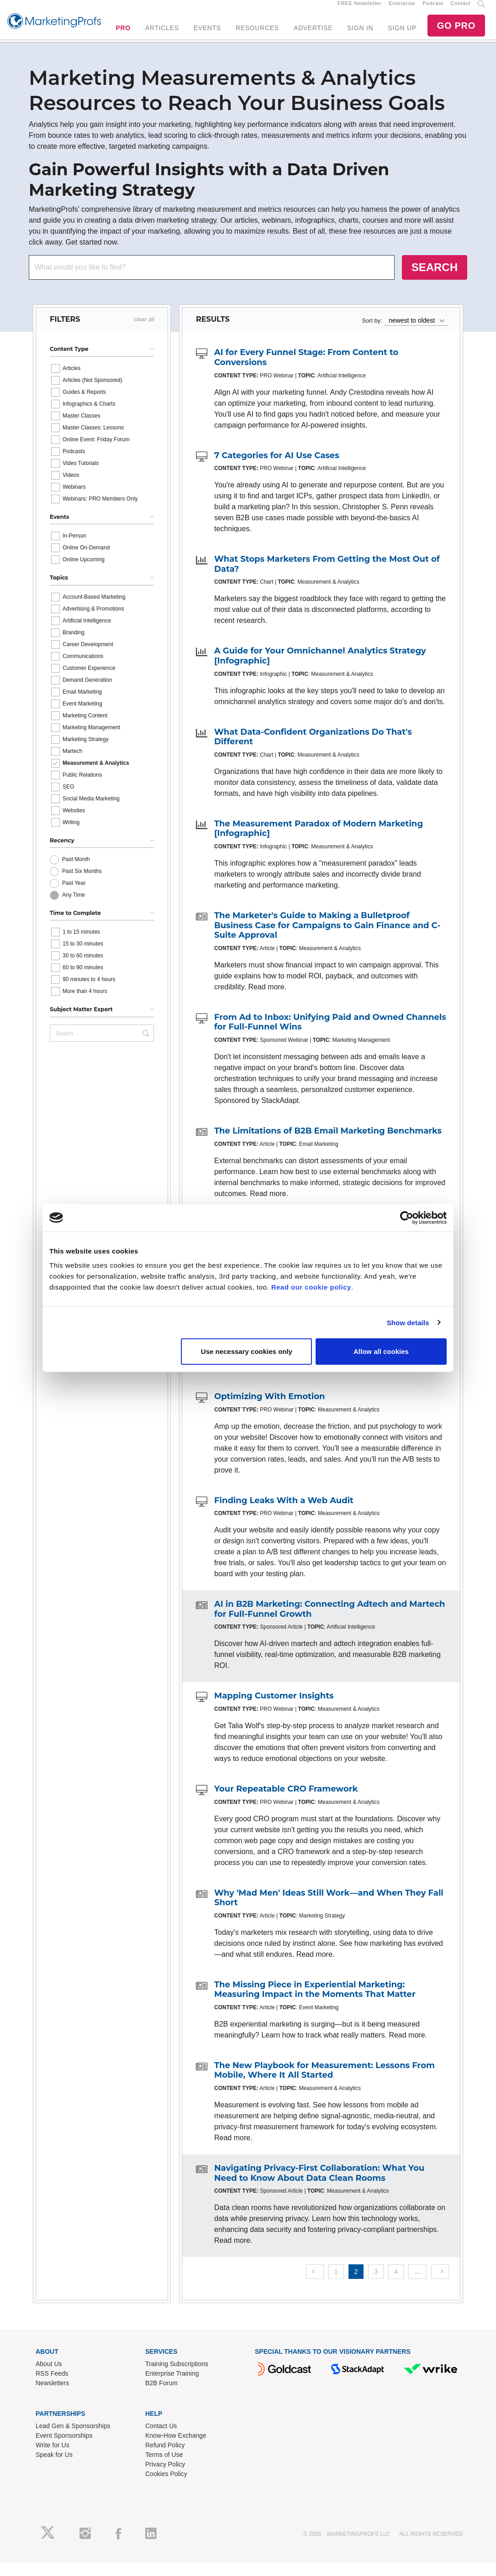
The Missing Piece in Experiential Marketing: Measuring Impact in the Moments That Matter (315, 2002)
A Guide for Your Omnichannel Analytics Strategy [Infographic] (320, 668)
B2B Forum (161, 2395)
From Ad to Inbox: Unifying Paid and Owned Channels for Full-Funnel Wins (330, 1034)
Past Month (76, 871)
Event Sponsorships (64, 2447)
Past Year (73, 895)
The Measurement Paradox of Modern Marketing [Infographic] (318, 841)
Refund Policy (165, 2457)
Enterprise (402, 9)
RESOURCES (257, 34)
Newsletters (52, 2395)
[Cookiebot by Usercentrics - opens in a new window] (407, 1217)
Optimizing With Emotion (269, 1409)
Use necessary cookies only (246, 1351)
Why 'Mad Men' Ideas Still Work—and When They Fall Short (328, 1910)
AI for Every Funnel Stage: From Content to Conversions (306, 370)
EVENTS (207, 34)
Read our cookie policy (311, 1287)
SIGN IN (360, 34)
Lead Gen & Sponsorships (73, 2438)
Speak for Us (54, 2467)
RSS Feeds (52, 2385)
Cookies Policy (166, 2486)
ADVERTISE (313, 34)
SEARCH (435, 279)
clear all (144, 332)
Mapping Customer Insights (274, 1708)
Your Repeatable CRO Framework (286, 1801)
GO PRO (456, 32)
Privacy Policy (165, 2476)
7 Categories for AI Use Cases (276, 468)
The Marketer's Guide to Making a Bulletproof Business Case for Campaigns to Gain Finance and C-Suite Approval (327, 937)
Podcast (432, 9)
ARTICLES (162, 34)
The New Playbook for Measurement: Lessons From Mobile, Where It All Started (324, 2083)
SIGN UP (402, 34)
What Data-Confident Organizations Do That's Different (313, 749)
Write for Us (52, 2457)
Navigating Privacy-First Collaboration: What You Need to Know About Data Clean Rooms (319, 2185)
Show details (408, 1322)
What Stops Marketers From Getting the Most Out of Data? (327, 577)
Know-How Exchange (175, 2447)
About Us (49, 2376)
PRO (123, 34)
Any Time (73, 907)
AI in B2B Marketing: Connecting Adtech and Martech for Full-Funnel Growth (329, 1621)
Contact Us (161, 2438)
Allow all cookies (381, 1351)
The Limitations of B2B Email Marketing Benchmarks (328, 1143)
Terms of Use (164, 2467)
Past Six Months (82, 883)
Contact (460, 9)
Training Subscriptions (176, 2376)
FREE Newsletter (359, 9)
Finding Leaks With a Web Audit (284, 1513)
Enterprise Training (172, 2385)
